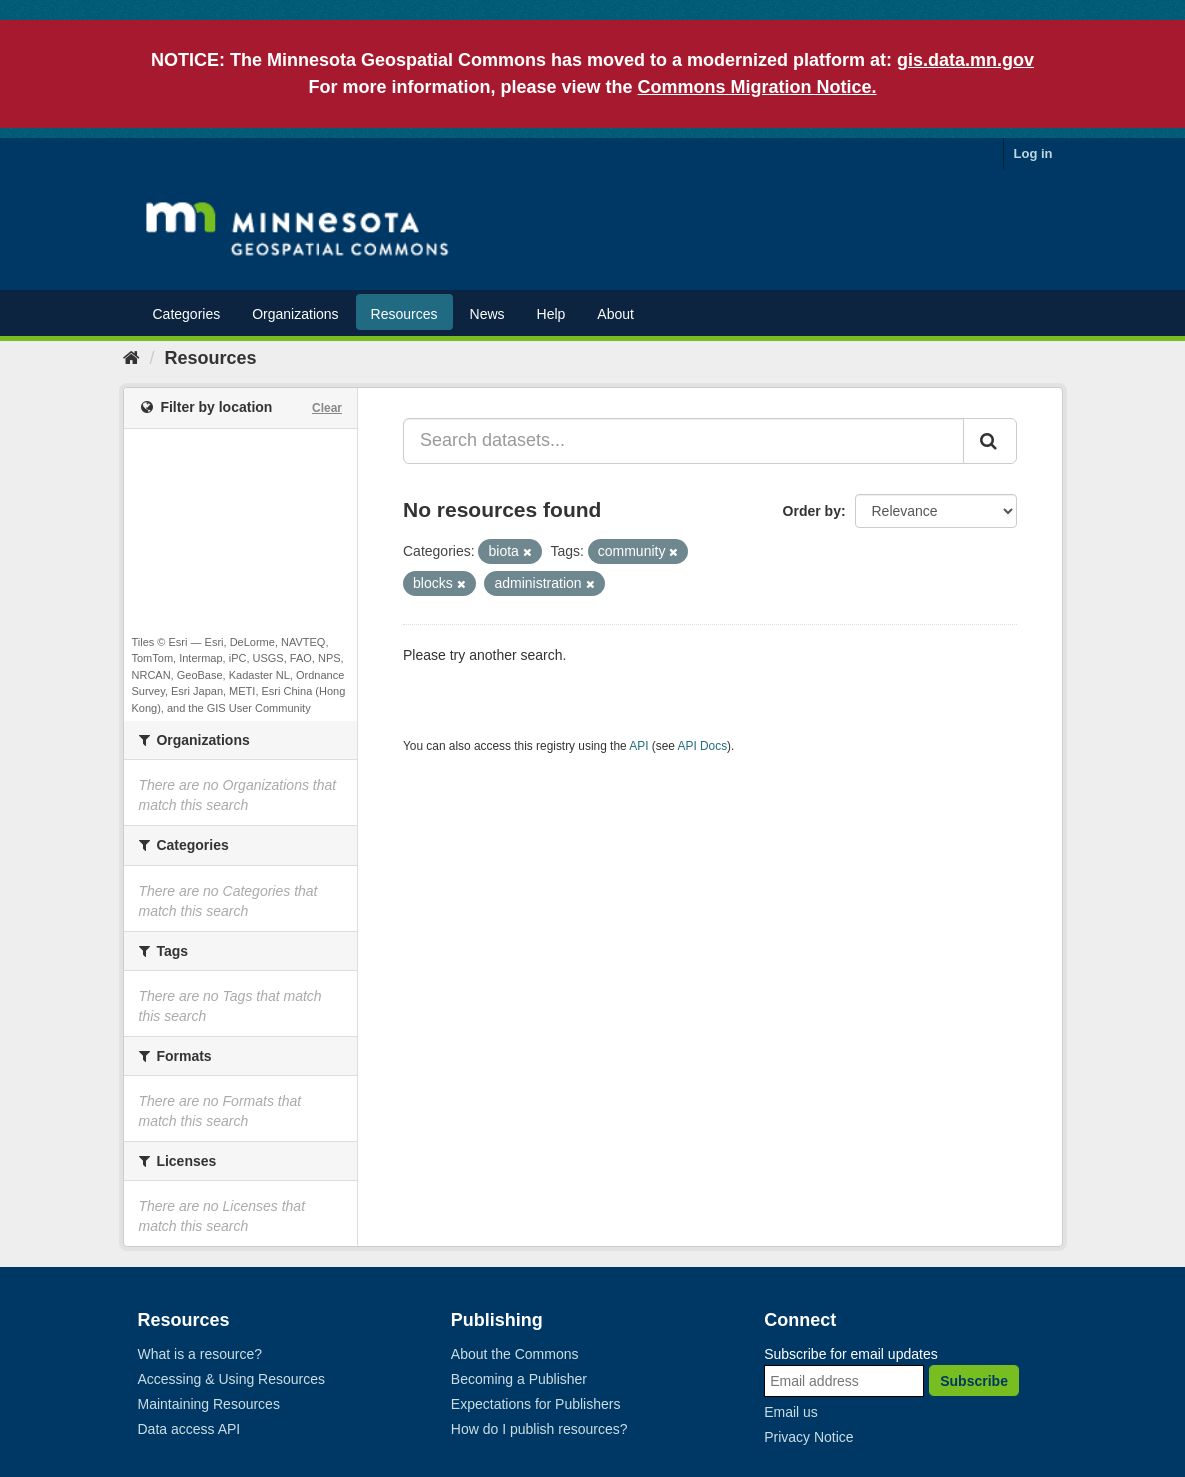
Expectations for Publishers (536, 1404)
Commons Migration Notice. (757, 87)
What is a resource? (200, 1354)
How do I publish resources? (539, 1429)
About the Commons (515, 1354)
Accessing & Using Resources (232, 1379)
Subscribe (974, 1381)
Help (551, 314)
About (615, 314)
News (487, 314)
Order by (812, 511)
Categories (187, 314)
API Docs (703, 746)
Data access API (189, 1429)
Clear (327, 408)
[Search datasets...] (683, 441)
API (638, 746)
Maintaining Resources (209, 1404)
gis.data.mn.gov (965, 60)
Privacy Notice (808, 1437)
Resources (404, 314)
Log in (1033, 153)
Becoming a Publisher (519, 1379)
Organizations (295, 314)
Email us (791, 1412)
